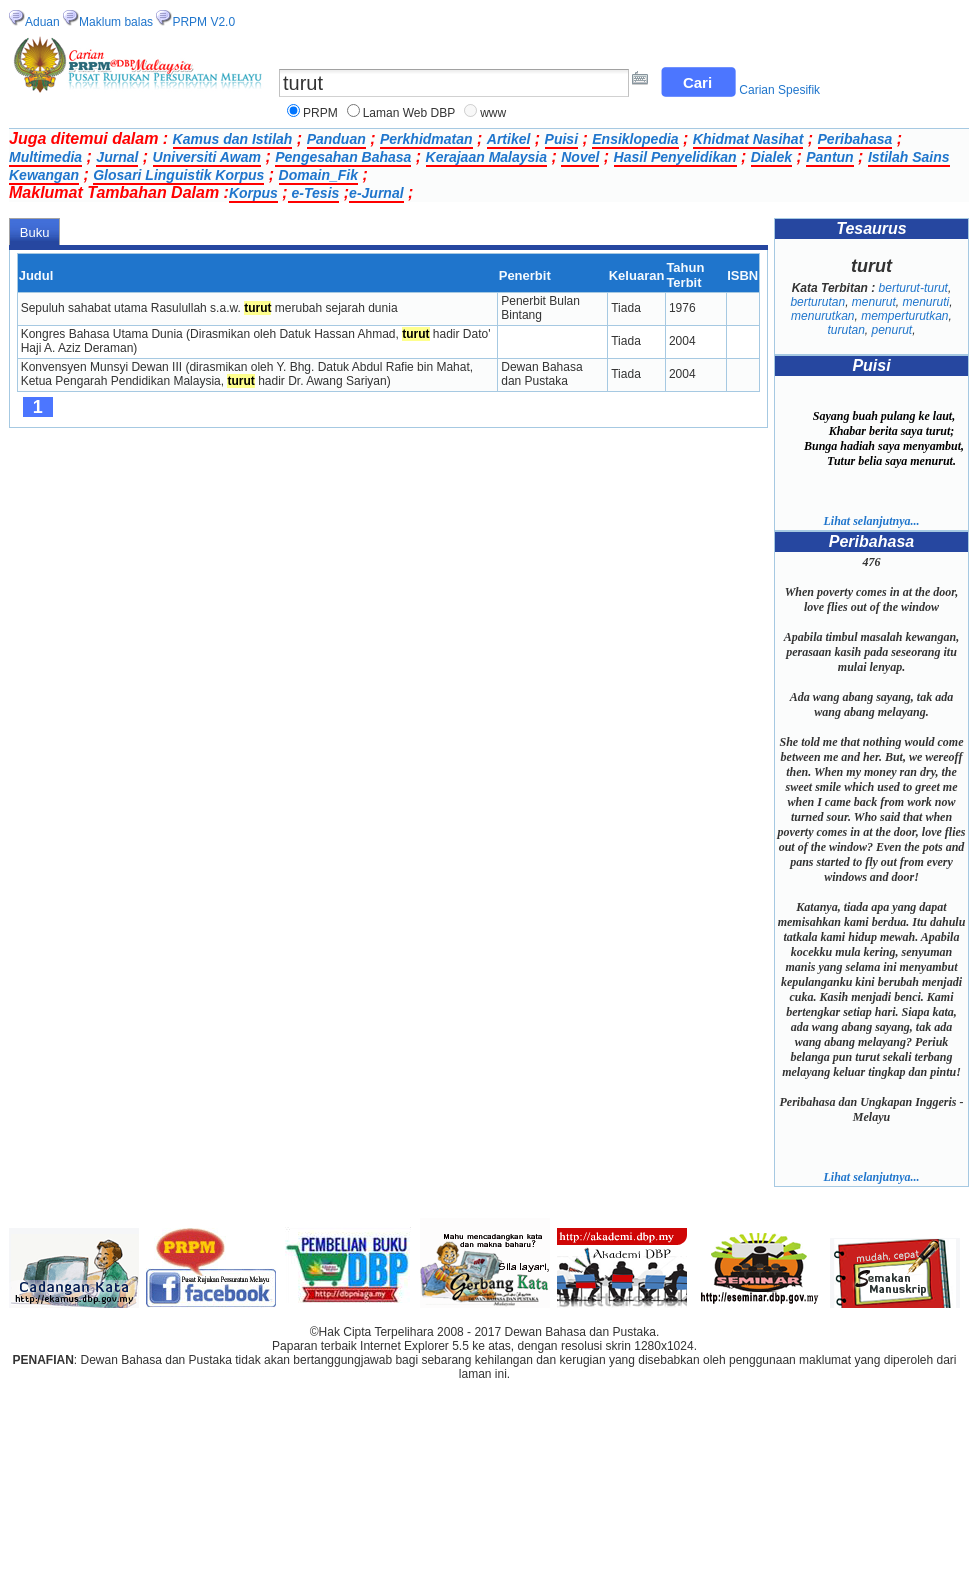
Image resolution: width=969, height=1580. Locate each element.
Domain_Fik (318, 175)
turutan (845, 330)
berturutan (817, 302)
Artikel (509, 139)
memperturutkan (904, 316)
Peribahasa (855, 139)
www (493, 113)
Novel (580, 157)
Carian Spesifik (779, 90)
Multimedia (45, 157)
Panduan (336, 139)
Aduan (42, 22)
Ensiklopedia (635, 139)
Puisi (561, 139)
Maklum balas (116, 22)
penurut (891, 330)
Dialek (771, 157)
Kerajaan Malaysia (486, 157)
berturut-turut (913, 288)
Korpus (253, 193)
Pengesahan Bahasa (343, 157)
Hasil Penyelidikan (675, 157)
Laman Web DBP (409, 113)
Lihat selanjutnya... (871, 521)
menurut (874, 302)
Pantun (829, 157)
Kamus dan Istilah (233, 139)
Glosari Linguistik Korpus (178, 175)
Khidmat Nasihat (748, 139)
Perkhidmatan (426, 139)
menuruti (926, 302)
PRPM (320, 113)
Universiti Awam (207, 157)
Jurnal (117, 157)
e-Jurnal (376, 193)
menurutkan (822, 316)
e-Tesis (314, 193)
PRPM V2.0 (203, 22)
